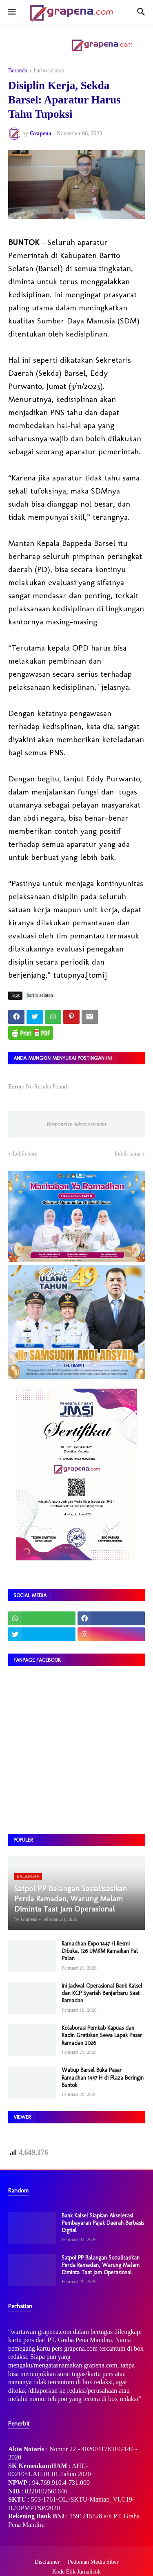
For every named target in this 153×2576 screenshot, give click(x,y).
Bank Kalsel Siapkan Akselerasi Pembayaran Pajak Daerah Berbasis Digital (103, 2223)
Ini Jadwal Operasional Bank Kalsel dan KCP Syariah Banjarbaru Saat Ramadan (102, 1993)
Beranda (17, 71)
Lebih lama (127, 1154)
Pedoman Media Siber (93, 2562)
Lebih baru (25, 1154)
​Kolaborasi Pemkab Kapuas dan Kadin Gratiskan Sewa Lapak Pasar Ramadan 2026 (102, 2035)
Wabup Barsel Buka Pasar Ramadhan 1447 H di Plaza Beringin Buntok (103, 2077)
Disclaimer (47, 2562)
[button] (11, 12)
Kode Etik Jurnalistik (76, 2572)
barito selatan (49, 71)
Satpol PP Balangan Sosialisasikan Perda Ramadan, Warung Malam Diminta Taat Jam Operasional (101, 2265)
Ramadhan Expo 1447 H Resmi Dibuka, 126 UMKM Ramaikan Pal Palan (100, 1951)
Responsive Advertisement (76, 1124)
